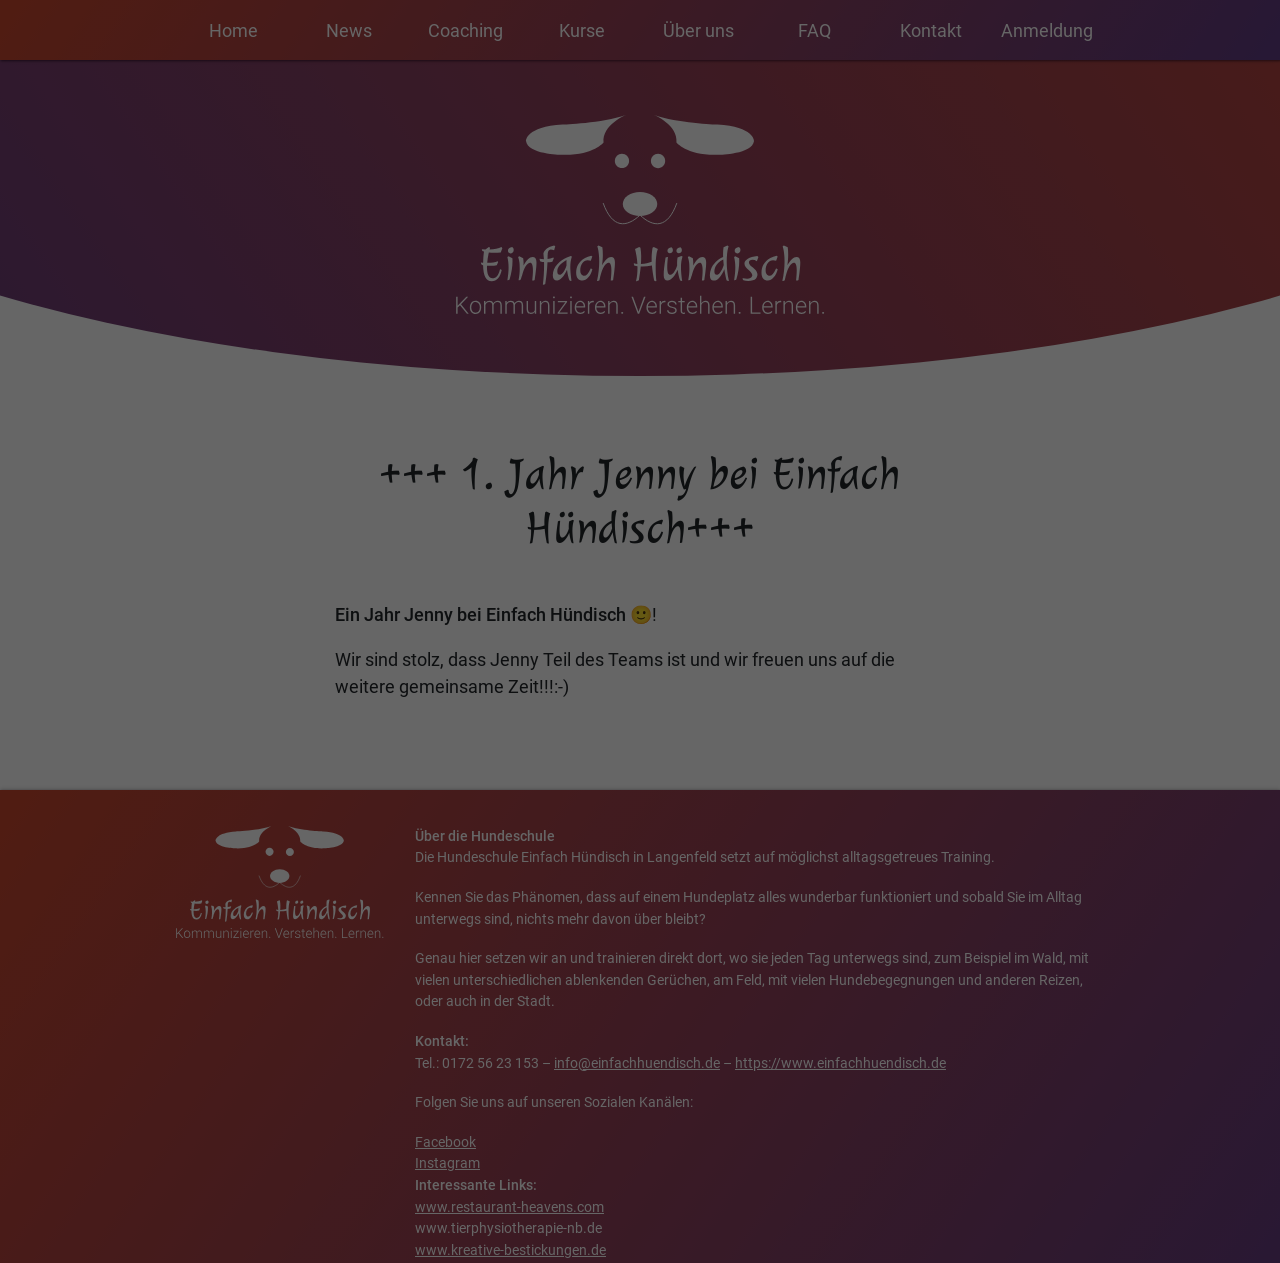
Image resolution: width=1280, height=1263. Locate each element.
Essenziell (708, 430)
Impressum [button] (835, 847)
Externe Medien (725, 532)
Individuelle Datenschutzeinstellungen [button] (511, 847)
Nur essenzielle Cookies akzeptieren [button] (640, 800)
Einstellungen (348, 695)
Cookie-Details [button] (648, 847)
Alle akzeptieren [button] (448, 741)
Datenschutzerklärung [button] (745, 847)
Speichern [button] (832, 741)
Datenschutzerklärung (340, 675)
